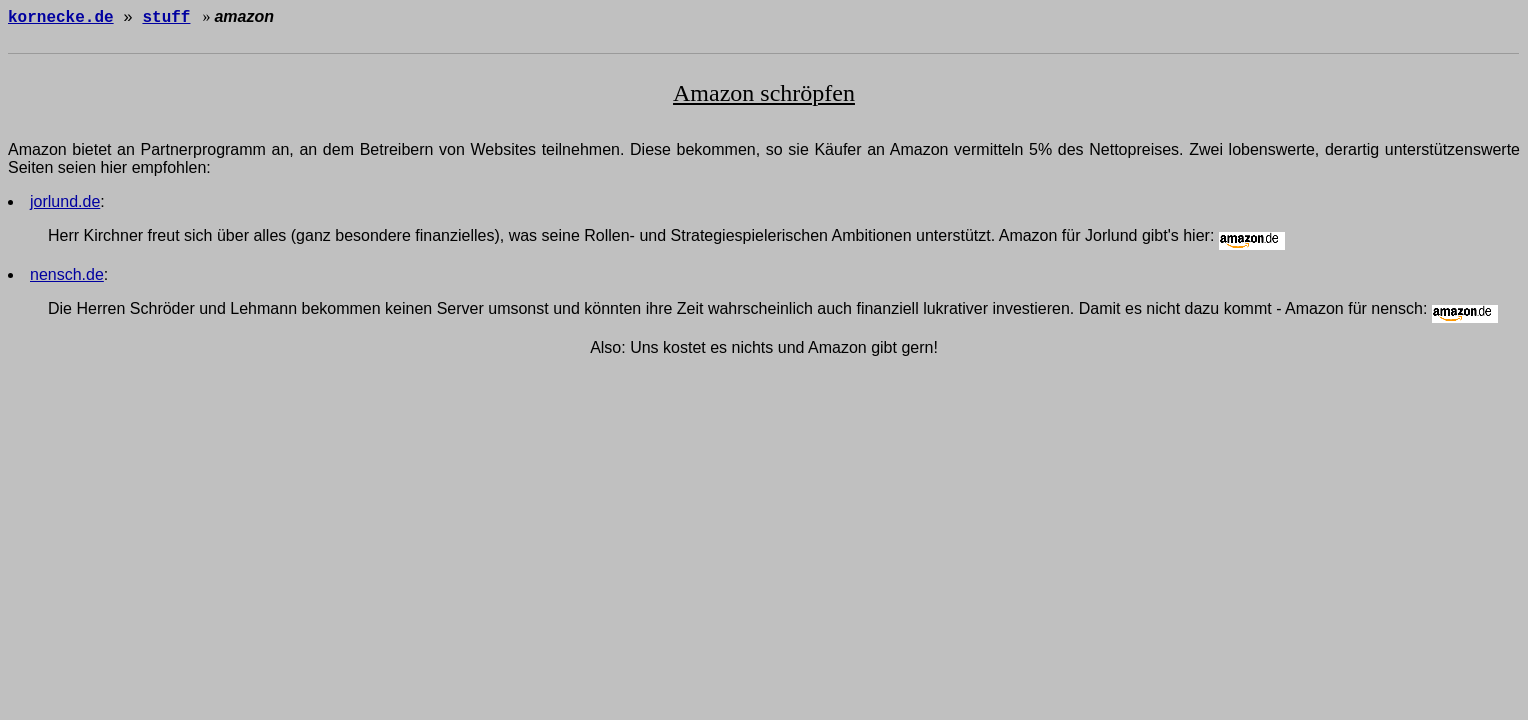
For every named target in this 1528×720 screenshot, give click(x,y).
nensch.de (67, 277)
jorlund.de (65, 204)
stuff (166, 19)
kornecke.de (61, 19)
